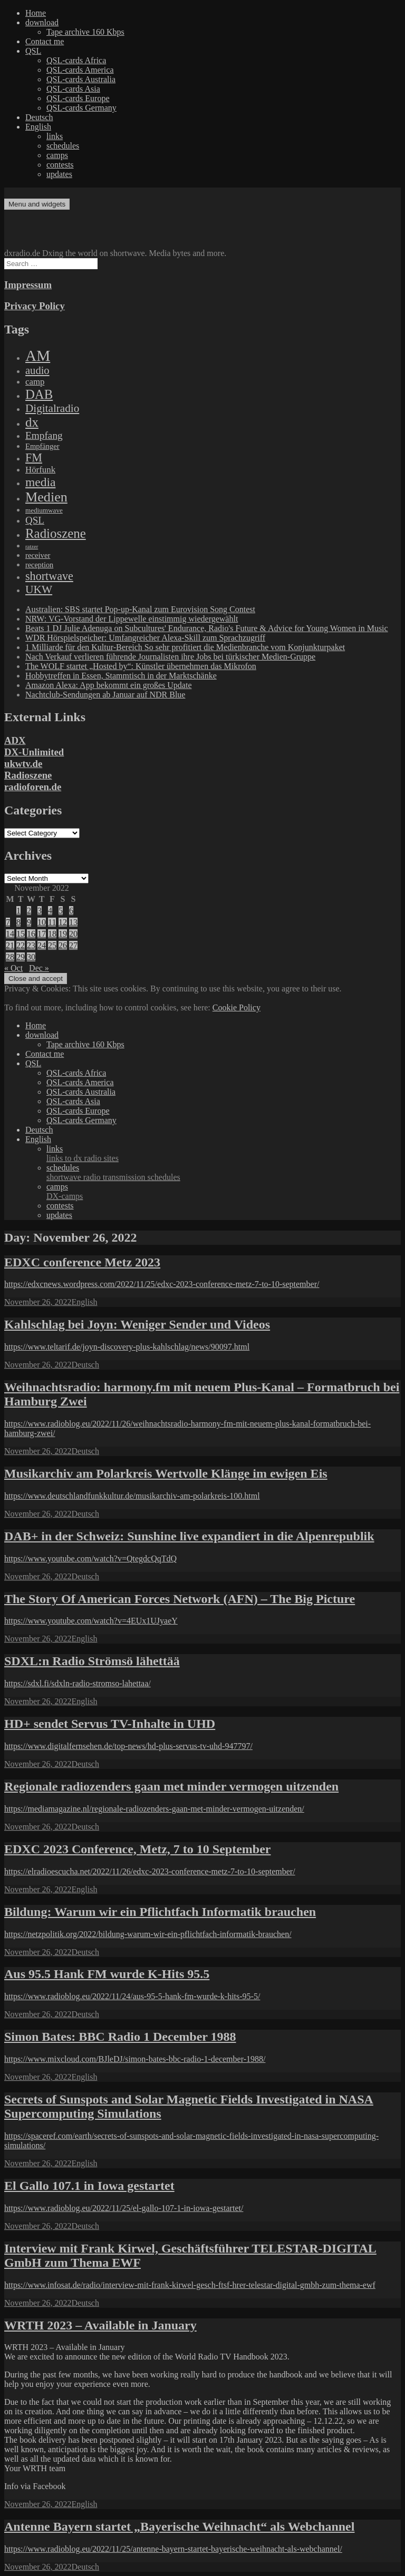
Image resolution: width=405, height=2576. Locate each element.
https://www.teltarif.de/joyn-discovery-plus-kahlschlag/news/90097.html (126, 1346)
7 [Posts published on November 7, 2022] (8, 922)
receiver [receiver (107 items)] (37, 555)
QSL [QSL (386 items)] (34, 520)
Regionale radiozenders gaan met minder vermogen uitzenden (171, 1786)
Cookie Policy (237, 1007)
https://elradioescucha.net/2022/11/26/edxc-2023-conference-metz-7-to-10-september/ (149, 1871)
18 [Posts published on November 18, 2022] (52, 933)
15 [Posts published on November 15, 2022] (20, 933)
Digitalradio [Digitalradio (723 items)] (52, 408)
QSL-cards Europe (78, 98)
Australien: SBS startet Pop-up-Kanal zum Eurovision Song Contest (140, 609)
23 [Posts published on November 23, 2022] (31, 945)
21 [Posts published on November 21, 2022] (10, 945)
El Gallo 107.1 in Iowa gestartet (89, 2185)
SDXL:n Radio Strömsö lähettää (92, 1661)
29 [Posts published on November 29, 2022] (20, 956)
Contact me (44, 41)
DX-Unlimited (34, 752)
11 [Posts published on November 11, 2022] (52, 922)
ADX (15, 740)
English (38, 126)
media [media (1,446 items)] (40, 482)
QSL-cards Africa (76, 60)
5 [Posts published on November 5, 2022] (61, 910)
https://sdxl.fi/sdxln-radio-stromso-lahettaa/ (77, 1683)
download (42, 22)
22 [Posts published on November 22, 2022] (20, 945)
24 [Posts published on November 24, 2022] (41, 945)
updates (59, 174)
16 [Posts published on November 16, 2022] (31, 933)
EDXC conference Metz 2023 (82, 1262)
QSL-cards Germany (81, 107)
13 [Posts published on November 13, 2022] (73, 922)
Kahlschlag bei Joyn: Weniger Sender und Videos (137, 1324)
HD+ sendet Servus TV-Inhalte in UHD (109, 1724)
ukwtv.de (23, 763)
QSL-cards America (80, 69)
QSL (33, 50)
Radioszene (28, 775)
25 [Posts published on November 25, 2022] (52, 945)
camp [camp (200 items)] (34, 382)
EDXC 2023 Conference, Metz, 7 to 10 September (137, 1849)
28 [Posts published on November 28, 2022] (10, 956)
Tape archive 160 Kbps (85, 31)
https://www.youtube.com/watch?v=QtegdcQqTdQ (90, 1558)
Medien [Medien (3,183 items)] (46, 497)
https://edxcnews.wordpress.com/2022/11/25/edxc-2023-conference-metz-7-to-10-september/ (161, 1284)
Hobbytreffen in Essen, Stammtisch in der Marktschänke (121, 675)
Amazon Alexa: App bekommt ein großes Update (108, 685)
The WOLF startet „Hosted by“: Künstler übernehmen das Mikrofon (140, 666)
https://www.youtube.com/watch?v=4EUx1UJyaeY (91, 1620)
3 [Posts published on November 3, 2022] (39, 910)
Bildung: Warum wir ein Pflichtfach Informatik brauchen (160, 1912)
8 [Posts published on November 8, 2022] (18, 922)
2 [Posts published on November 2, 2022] (29, 910)
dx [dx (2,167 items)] (31, 422)
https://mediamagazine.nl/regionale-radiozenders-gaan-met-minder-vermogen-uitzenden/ (154, 1808)
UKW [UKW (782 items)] (38, 589)
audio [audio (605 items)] (37, 370)
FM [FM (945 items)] (33, 457)
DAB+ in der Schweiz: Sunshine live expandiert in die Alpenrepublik (189, 1536)
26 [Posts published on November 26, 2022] (63, 945)
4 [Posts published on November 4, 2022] (50, 910)
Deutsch (39, 117)
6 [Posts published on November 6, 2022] (71, 910)
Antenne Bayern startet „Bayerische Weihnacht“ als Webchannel (179, 2526)
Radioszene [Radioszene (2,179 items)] (55, 533)
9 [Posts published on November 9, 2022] (29, 922)
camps (57, 155)
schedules (62, 145)
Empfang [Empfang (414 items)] (44, 435)
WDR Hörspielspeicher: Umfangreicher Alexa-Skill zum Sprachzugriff (145, 637)
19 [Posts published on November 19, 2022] (63, 933)
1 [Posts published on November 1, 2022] (18, 910)
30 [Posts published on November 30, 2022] (31, 956)
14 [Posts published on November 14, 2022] (10, 933)
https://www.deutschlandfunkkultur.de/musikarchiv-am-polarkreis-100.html (132, 1495)
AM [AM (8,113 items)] (37, 355)
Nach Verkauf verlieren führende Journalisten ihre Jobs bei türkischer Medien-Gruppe (170, 656)
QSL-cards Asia (73, 88)
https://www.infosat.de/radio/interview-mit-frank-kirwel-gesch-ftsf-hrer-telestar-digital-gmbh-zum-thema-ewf (189, 2284)
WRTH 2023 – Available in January (100, 2325)
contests (60, 164)
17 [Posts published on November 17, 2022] (41, 933)
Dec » (39, 967)
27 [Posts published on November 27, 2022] (73, 945)
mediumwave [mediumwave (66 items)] (44, 510)
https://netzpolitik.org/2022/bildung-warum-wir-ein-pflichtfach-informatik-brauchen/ (148, 1934)
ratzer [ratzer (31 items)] (31, 546)
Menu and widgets (36, 204)
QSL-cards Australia (80, 79)
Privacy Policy (34, 305)
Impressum (28, 284)
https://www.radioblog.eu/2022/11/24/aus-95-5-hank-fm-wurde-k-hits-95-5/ (132, 1996)
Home (35, 12)
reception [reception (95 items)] (39, 565)
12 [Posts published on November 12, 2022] (63, 922)
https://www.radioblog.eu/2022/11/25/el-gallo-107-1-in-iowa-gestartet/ (123, 2208)
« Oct (13, 967)
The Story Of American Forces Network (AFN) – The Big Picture (179, 1599)
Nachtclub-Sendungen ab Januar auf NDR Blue (105, 694)
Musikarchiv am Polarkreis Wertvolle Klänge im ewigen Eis (165, 1473)
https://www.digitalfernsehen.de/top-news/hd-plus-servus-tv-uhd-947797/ (128, 1746)
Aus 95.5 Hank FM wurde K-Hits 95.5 (106, 1974)
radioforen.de (32, 786)
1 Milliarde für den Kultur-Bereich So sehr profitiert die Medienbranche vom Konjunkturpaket (185, 647)
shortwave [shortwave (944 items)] (49, 576)
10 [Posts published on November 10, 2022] (41, 922)
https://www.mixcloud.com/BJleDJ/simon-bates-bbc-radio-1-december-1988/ (134, 2058)
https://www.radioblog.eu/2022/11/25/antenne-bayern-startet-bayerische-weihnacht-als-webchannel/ (173, 2548)
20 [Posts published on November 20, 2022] (73, 933)
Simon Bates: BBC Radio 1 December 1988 (120, 2036)
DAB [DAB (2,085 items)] (39, 394)
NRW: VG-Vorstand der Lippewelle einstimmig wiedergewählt (131, 618)
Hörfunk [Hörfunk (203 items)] (40, 470)
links (54, 136)
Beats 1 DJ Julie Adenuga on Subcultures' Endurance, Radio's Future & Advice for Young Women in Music (206, 628)
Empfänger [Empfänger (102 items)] (42, 446)
